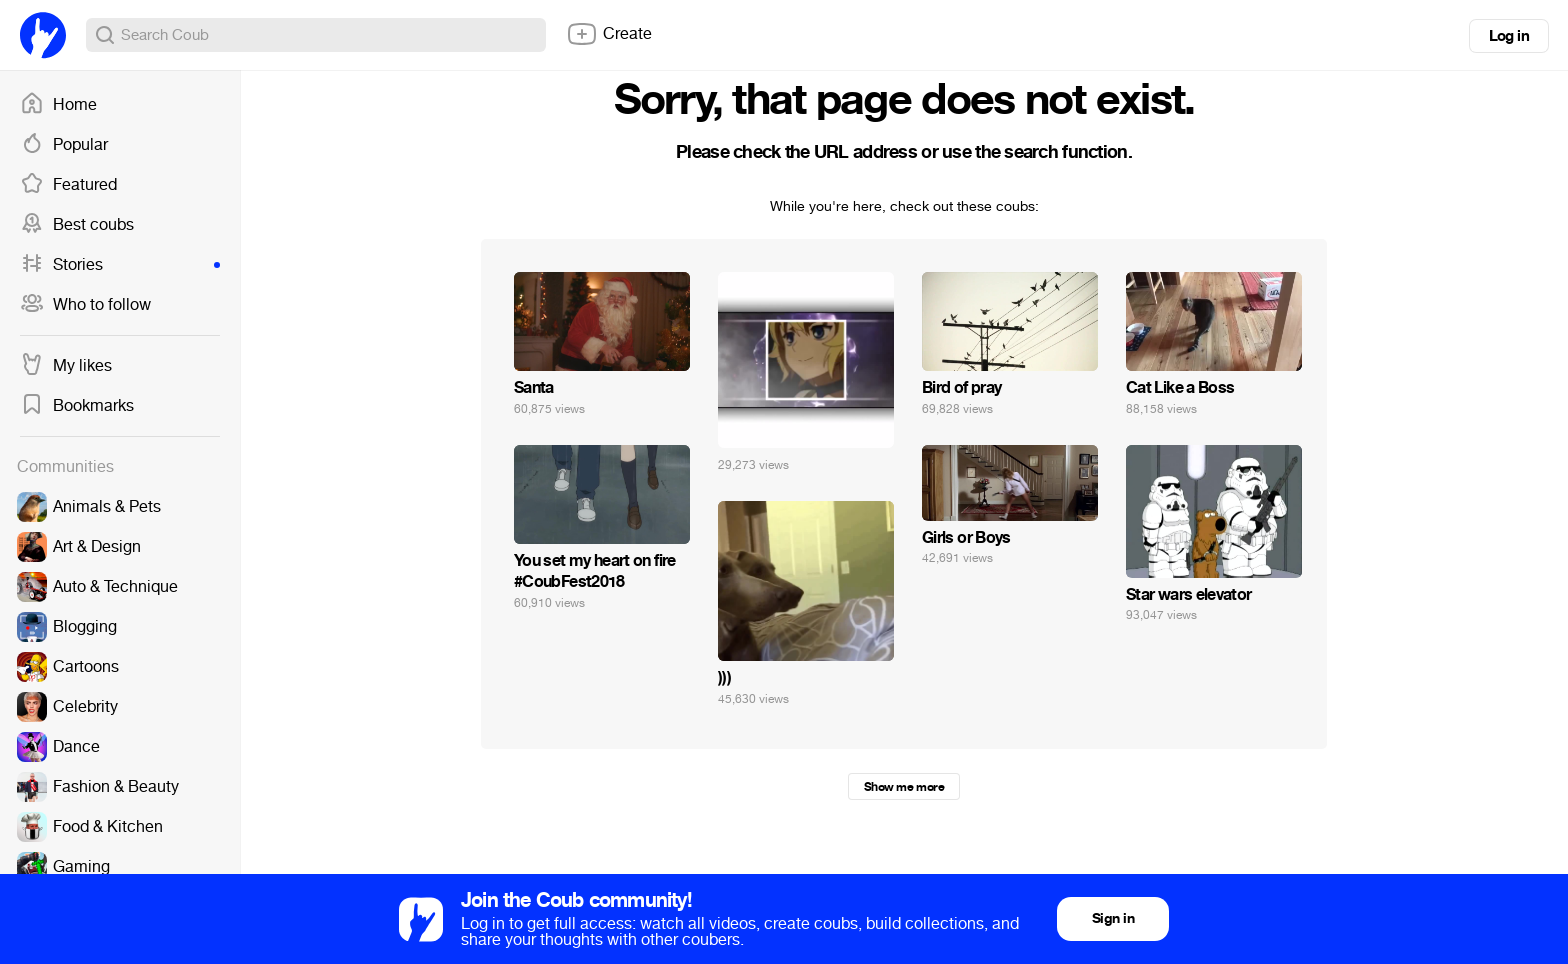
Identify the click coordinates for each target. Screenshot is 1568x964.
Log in (1509, 36)
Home (58, 105)
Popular (64, 145)
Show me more (904, 787)
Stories (120, 265)
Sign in (1113, 918)
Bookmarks (77, 406)
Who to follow (85, 305)
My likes (66, 366)
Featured (68, 185)
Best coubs (77, 225)
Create (609, 34)
